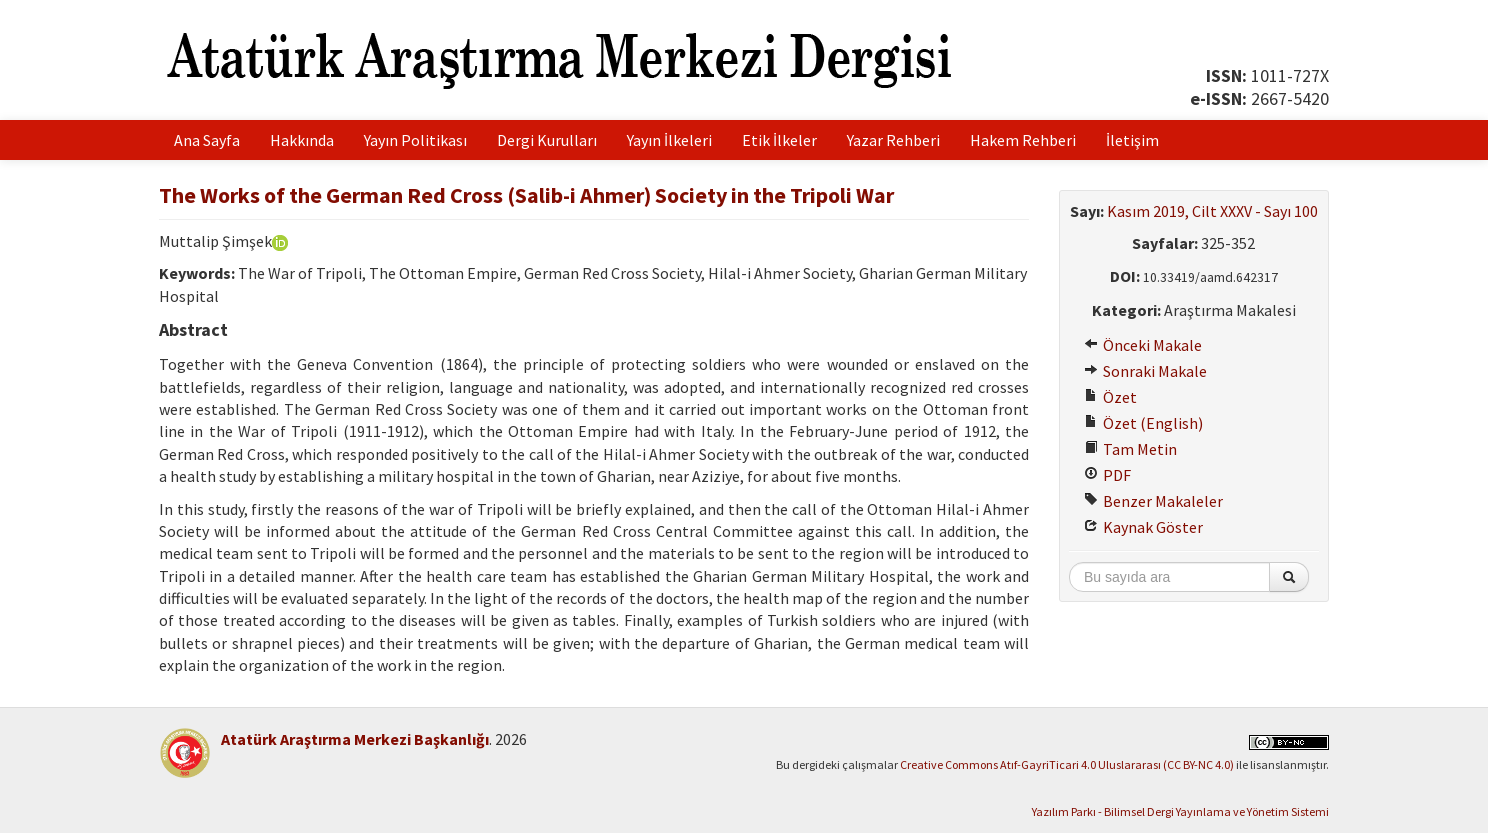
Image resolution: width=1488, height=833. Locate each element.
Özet (1110, 397)
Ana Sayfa (207, 140)
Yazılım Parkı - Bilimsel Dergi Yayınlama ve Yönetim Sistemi (1180, 811)
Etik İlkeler (779, 140)
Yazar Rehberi (893, 140)
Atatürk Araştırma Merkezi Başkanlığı (355, 739)
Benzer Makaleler (1153, 501)
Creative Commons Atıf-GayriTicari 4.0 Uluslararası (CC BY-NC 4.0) (1067, 764)
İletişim (1132, 140)
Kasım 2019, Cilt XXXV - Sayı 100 (1212, 211)
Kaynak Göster (1143, 527)
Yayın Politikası (415, 140)
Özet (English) (1143, 423)
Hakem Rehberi (1023, 140)
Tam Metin (1130, 449)
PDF (1107, 475)
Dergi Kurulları (547, 140)
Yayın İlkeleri (669, 140)
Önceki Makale (1143, 345)
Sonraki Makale (1145, 371)
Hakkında (302, 140)
